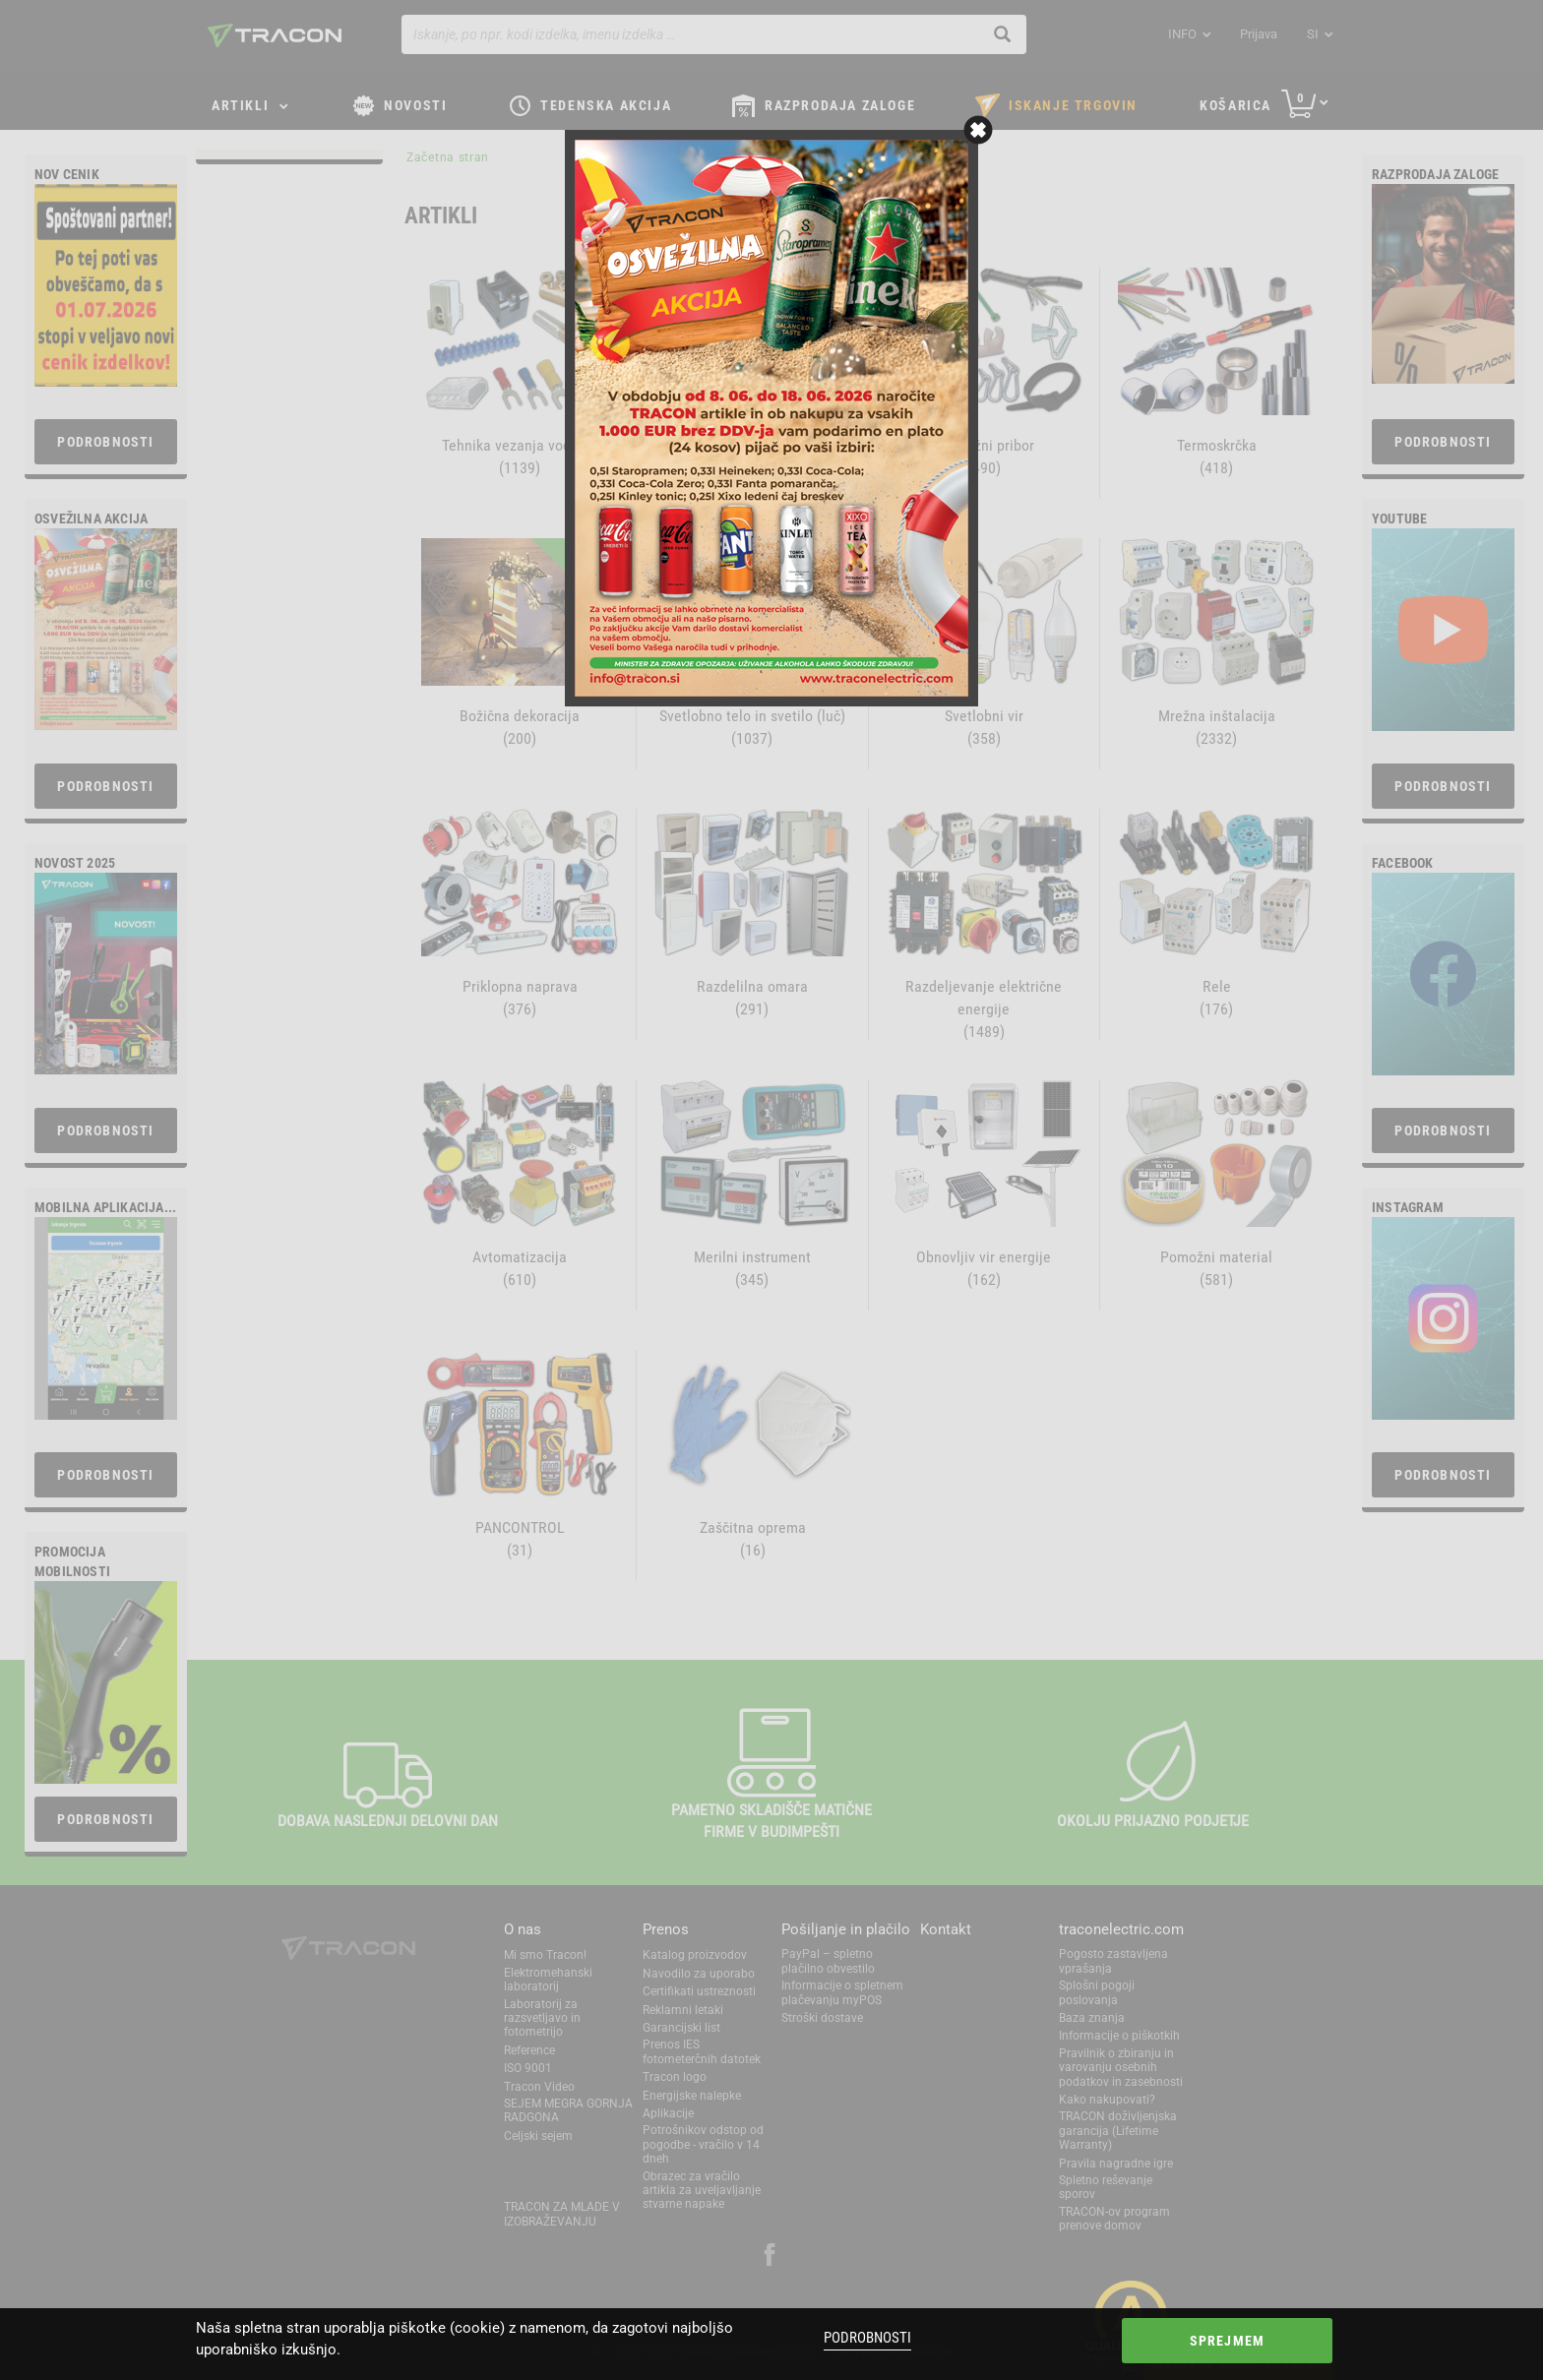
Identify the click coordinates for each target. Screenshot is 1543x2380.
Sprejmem (1227, 2341)
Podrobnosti (867, 2338)
